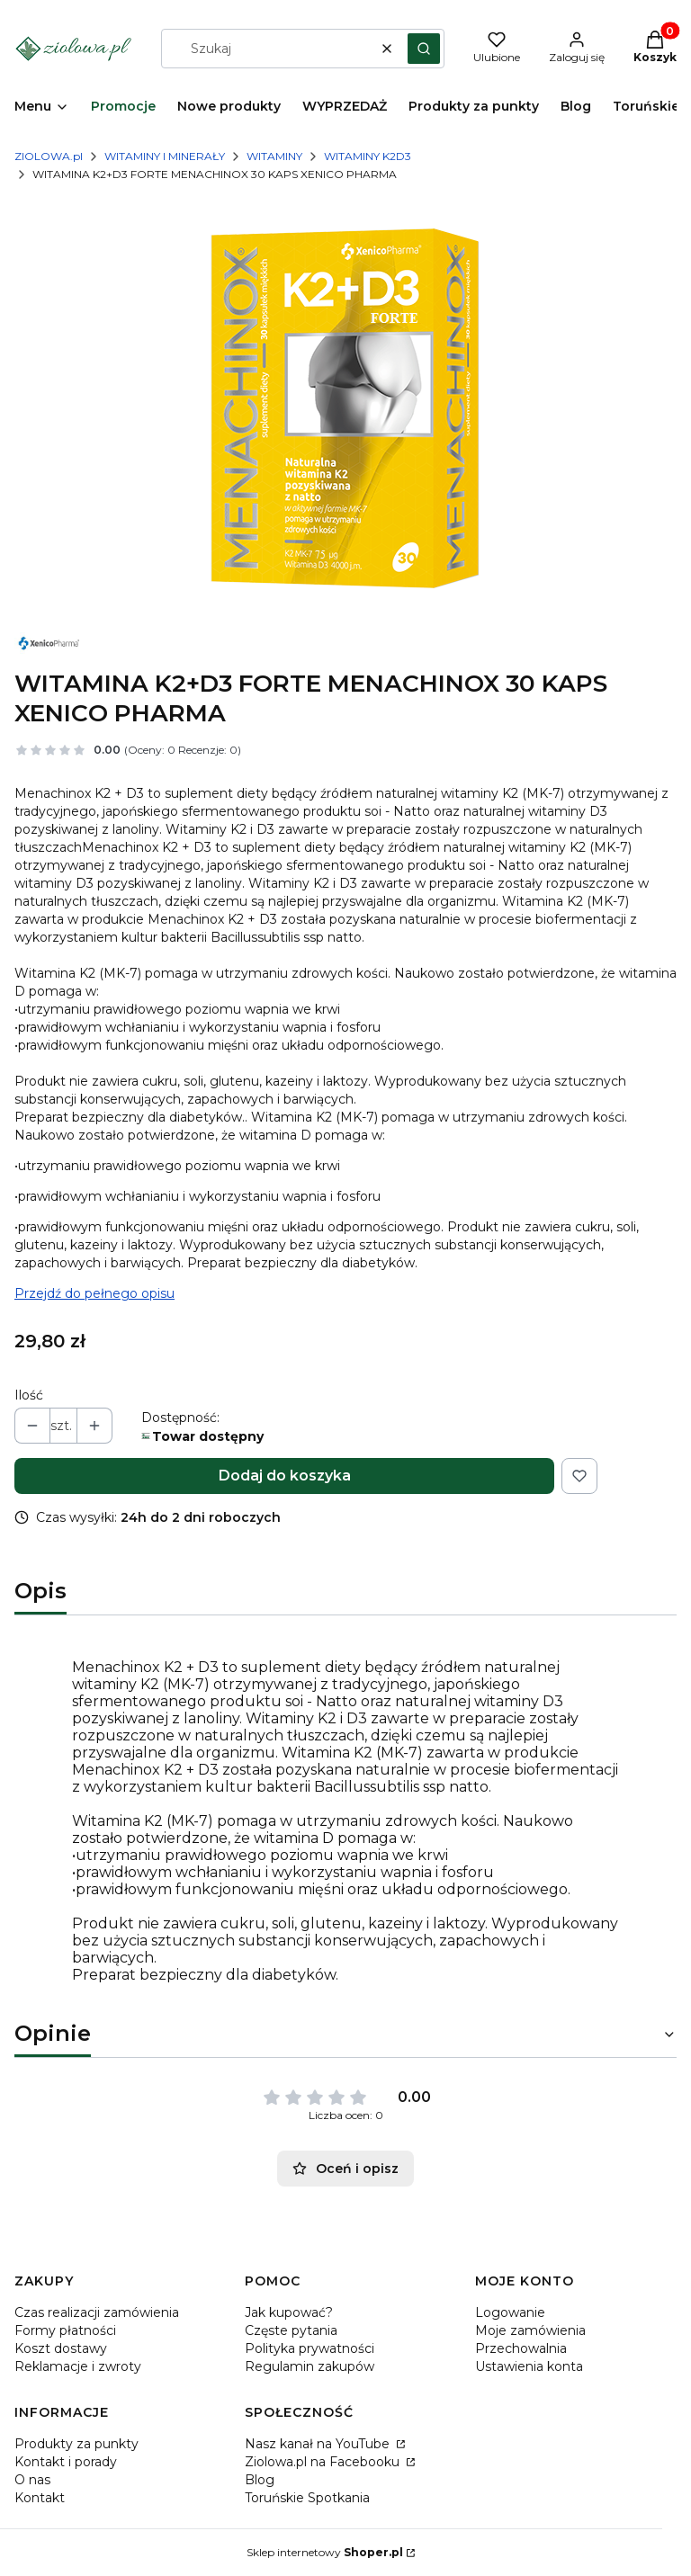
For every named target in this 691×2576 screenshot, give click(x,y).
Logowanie (510, 2312)
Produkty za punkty (76, 2444)
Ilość (28, 1395)
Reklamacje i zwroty (77, 2366)
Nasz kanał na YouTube (319, 2444)
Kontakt (39, 2498)
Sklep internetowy (325, 2552)
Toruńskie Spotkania (307, 2498)
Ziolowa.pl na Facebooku (324, 2462)
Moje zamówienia (530, 2330)
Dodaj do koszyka (285, 1475)
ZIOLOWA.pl (48, 156)
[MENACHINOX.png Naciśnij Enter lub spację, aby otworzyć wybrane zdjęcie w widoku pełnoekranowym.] (345, 407)
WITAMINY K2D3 (367, 156)
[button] (424, 48)
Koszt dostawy (60, 2348)
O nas (32, 2480)
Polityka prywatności (309, 2348)
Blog (259, 2480)
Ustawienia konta (529, 2366)
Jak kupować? (289, 2312)
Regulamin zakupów (309, 2366)
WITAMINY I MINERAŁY (164, 156)
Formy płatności (65, 2330)
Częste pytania (291, 2330)
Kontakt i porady (65, 2462)
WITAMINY (274, 156)
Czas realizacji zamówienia (96, 2312)
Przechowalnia (521, 2348)
